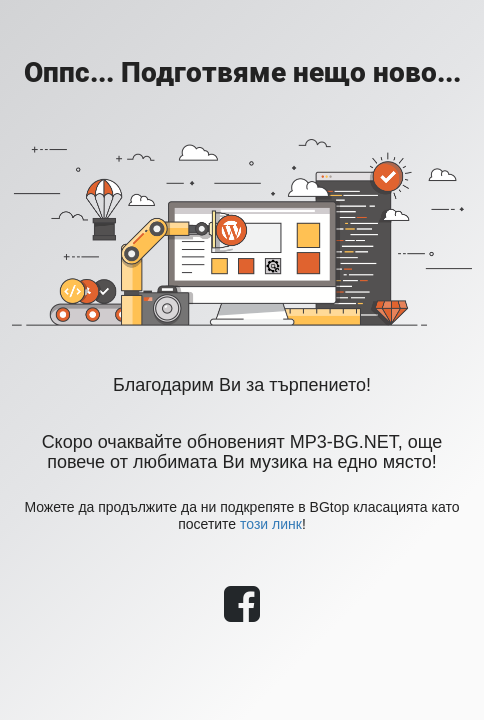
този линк (271, 524)
